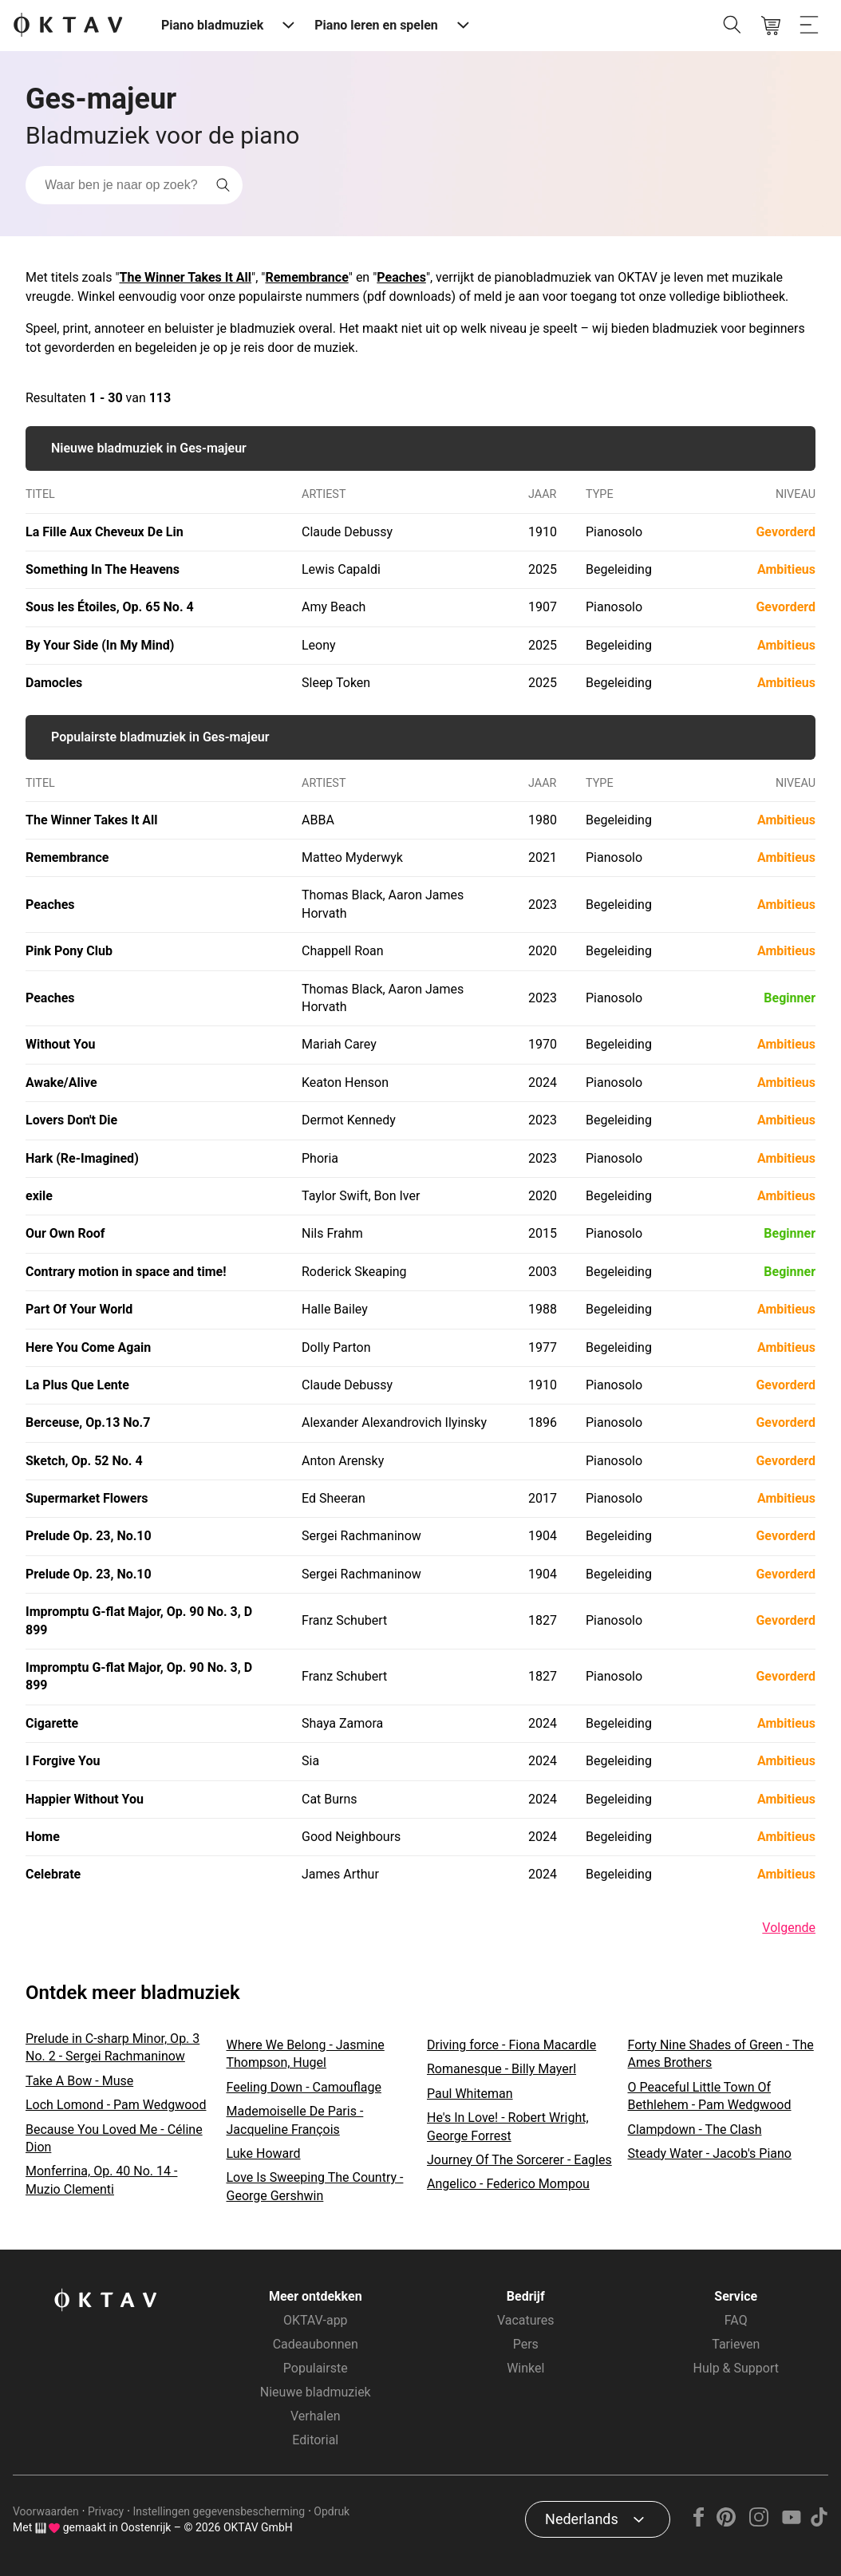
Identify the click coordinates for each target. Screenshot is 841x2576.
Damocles (54, 682)
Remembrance (306, 277)
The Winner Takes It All (186, 277)
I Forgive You (63, 1760)
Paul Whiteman (470, 2093)
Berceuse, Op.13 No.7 (88, 1422)
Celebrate (53, 1874)
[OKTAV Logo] (68, 26)
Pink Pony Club (69, 950)
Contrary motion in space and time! (126, 1271)
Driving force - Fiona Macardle (511, 2045)
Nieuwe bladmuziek (315, 2392)
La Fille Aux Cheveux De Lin (105, 531)
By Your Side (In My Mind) (100, 645)
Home (43, 1836)
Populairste (315, 2368)
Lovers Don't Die (71, 1120)
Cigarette (52, 1723)
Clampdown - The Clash (695, 2129)
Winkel (525, 2368)
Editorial (315, 2440)
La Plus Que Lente (77, 1385)
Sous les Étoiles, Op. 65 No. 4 (110, 606)
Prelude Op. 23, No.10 (89, 1535)
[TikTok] (818, 2522)
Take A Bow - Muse (79, 2080)
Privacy (106, 2511)
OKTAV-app (315, 2320)
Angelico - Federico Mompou (508, 2183)
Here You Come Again (88, 1347)
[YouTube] (791, 2522)
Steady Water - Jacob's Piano (710, 2153)
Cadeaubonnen (315, 2344)
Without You (60, 1044)
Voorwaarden (46, 2511)
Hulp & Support (736, 2368)
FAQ (736, 2320)
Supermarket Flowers (87, 1498)
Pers (526, 2344)
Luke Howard (264, 2153)
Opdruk (331, 2511)
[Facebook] (699, 2522)
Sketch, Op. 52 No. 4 (84, 1460)
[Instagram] (759, 2522)
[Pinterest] (726, 2522)
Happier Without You (85, 1799)
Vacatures (526, 2320)
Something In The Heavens (103, 569)
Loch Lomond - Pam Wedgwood (116, 2104)
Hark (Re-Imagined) (82, 1158)
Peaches (401, 277)
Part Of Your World (79, 1309)
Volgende (788, 1927)
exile (39, 1195)
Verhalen (315, 2416)
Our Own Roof (65, 1233)
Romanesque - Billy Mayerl (501, 2068)
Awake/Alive (61, 1082)
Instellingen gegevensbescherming (218, 2511)
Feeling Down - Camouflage (304, 2087)
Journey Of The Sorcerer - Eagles (519, 2159)
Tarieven (736, 2344)
